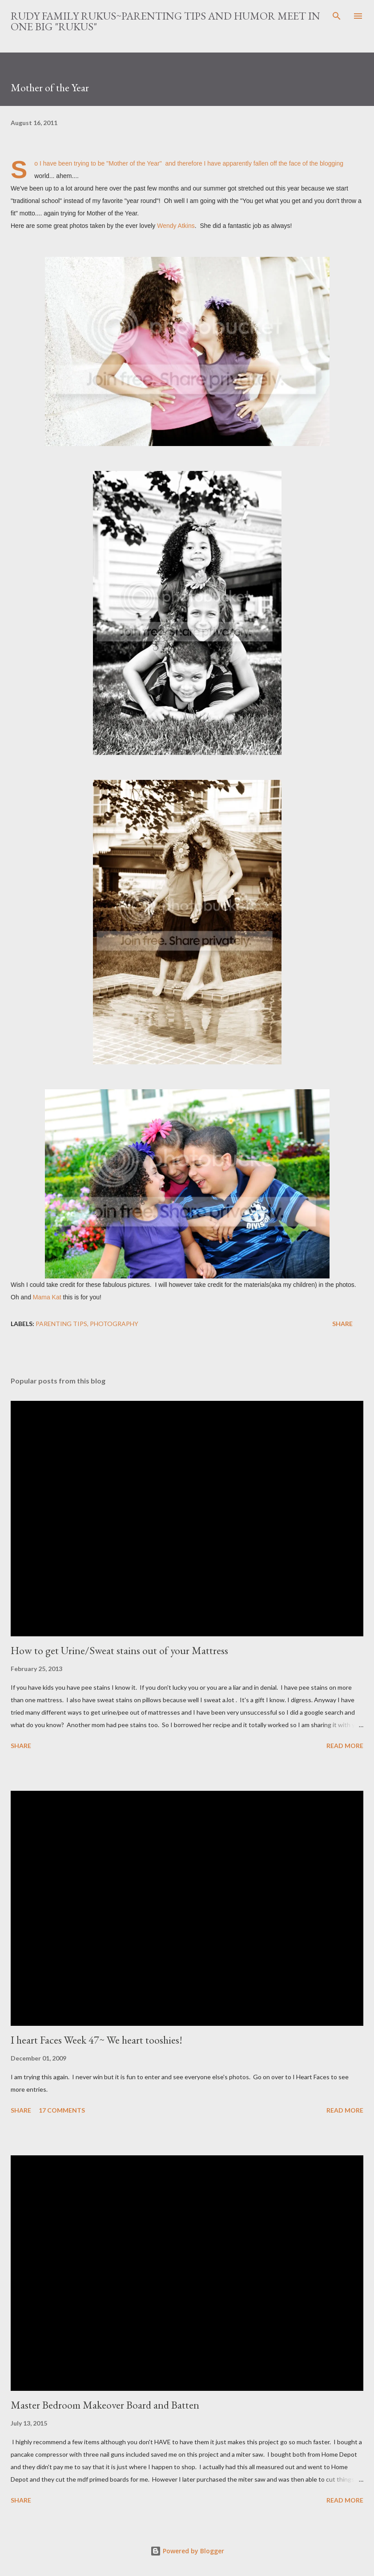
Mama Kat (47, 1297)
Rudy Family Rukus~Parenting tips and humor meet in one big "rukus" (165, 21)
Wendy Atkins (176, 225)
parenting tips (61, 1323)
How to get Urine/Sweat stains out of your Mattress (119, 1650)
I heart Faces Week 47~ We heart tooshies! (96, 2040)
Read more (344, 1745)
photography (114, 1323)
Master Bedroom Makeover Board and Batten (105, 2405)
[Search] (336, 16)
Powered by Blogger (187, 2551)
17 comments (62, 2110)
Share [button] (342, 1323)
